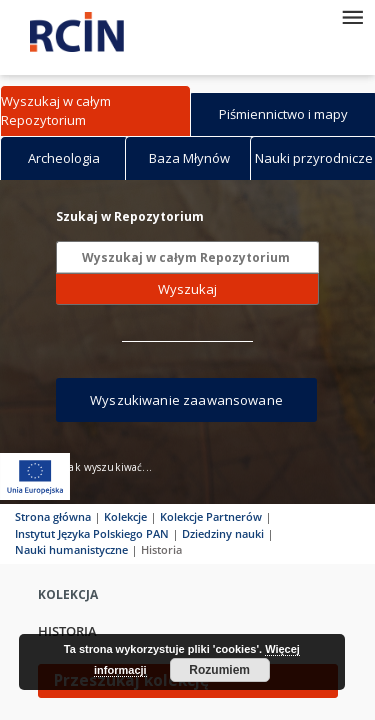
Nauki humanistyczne (71, 549)
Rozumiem (219, 670)
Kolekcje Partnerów (211, 516)
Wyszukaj (187, 289)
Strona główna (53, 516)
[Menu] (352, 16)
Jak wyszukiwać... (109, 467)
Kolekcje (125, 516)
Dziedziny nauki (223, 533)
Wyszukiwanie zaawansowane (186, 400)
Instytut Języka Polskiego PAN (92, 533)
